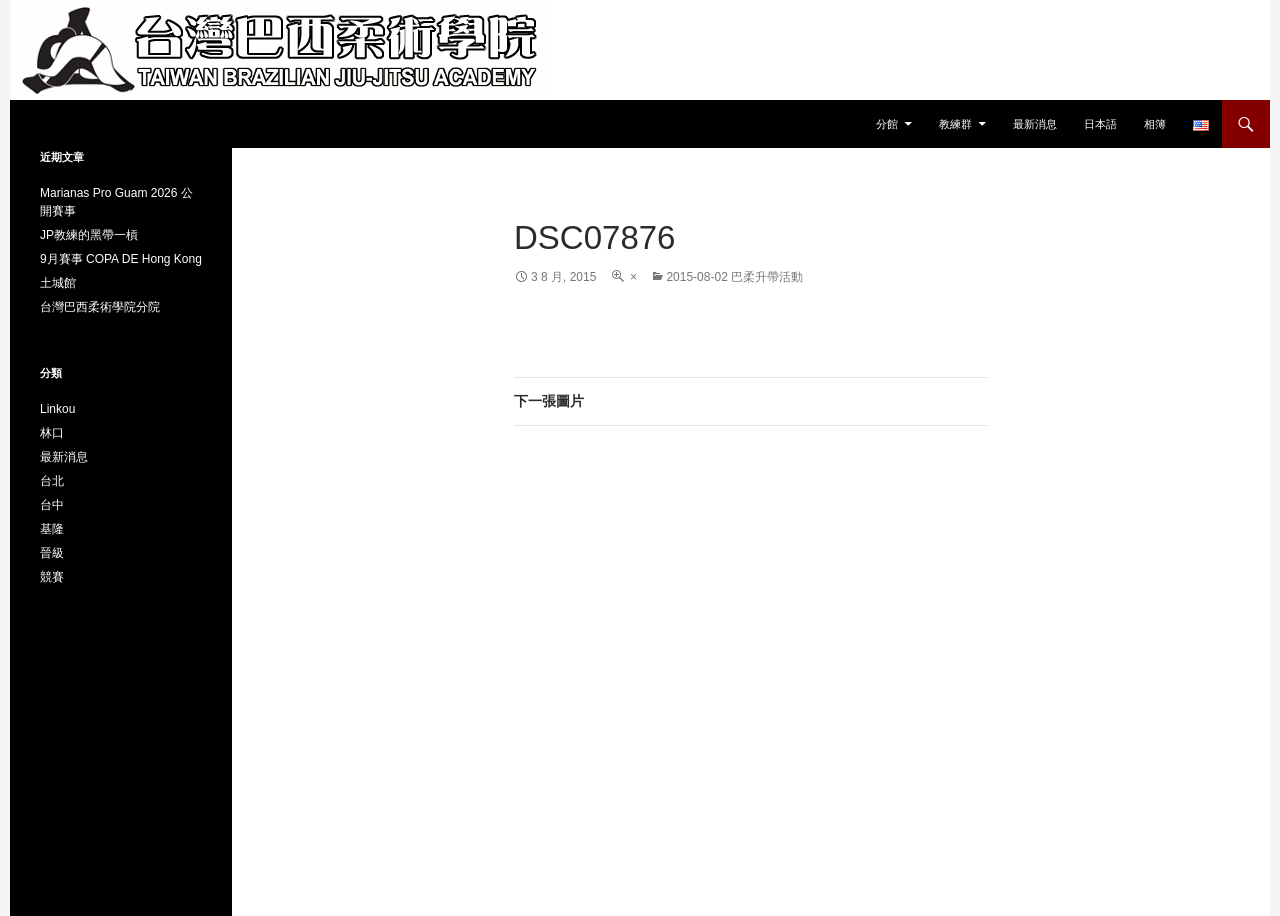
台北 (52, 481)
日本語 (1100, 124)
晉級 (52, 553)
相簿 (1155, 124)
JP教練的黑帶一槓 (89, 235)
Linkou (57, 409)
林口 (52, 433)
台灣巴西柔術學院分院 (100, 307)
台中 (52, 505)
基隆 (52, 529)
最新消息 (1035, 124)
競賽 (52, 577)
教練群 (955, 124)
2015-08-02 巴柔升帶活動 (734, 277)
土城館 (58, 283)
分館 (887, 124)
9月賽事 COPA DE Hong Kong (121, 259)
